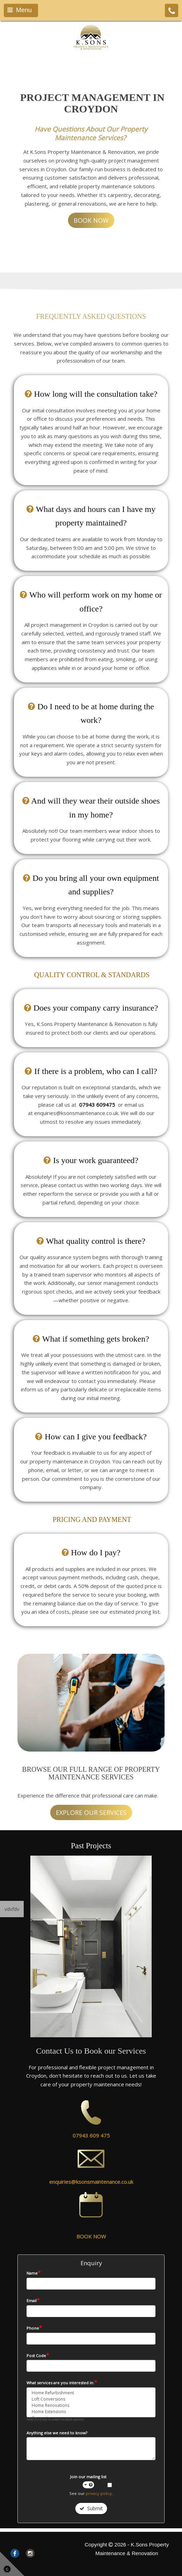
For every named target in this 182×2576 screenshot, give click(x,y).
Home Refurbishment (91, 2393)
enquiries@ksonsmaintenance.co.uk (91, 2181)
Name (33, 2272)
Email (33, 2300)
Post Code (37, 2355)
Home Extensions (91, 2412)
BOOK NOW (91, 220)
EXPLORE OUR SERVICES (91, 1812)
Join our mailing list (88, 2481)
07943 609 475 (91, 2135)
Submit (91, 2508)
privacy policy (99, 2493)
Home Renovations (91, 2405)
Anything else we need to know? (56, 2433)
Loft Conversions (91, 2399)
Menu (19, 10)
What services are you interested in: (61, 2382)
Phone (34, 2327)
